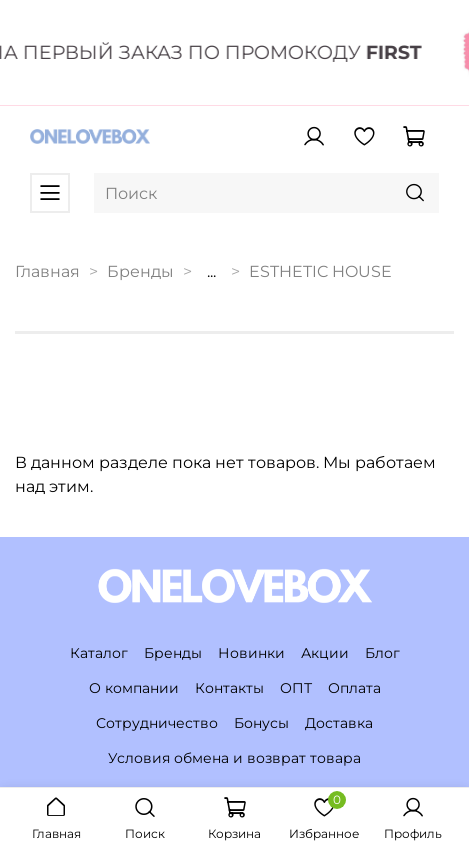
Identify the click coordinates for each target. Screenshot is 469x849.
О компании (134, 688)
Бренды (140, 271)
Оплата (354, 688)
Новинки (251, 653)
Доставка (339, 723)
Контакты (229, 688)
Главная (47, 271)
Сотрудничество (157, 723)
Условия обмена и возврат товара (234, 758)
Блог (382, 653)
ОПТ (296, 688)
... (211, 272)
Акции (325, 653)
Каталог (99, 653)
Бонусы (261, 723)
